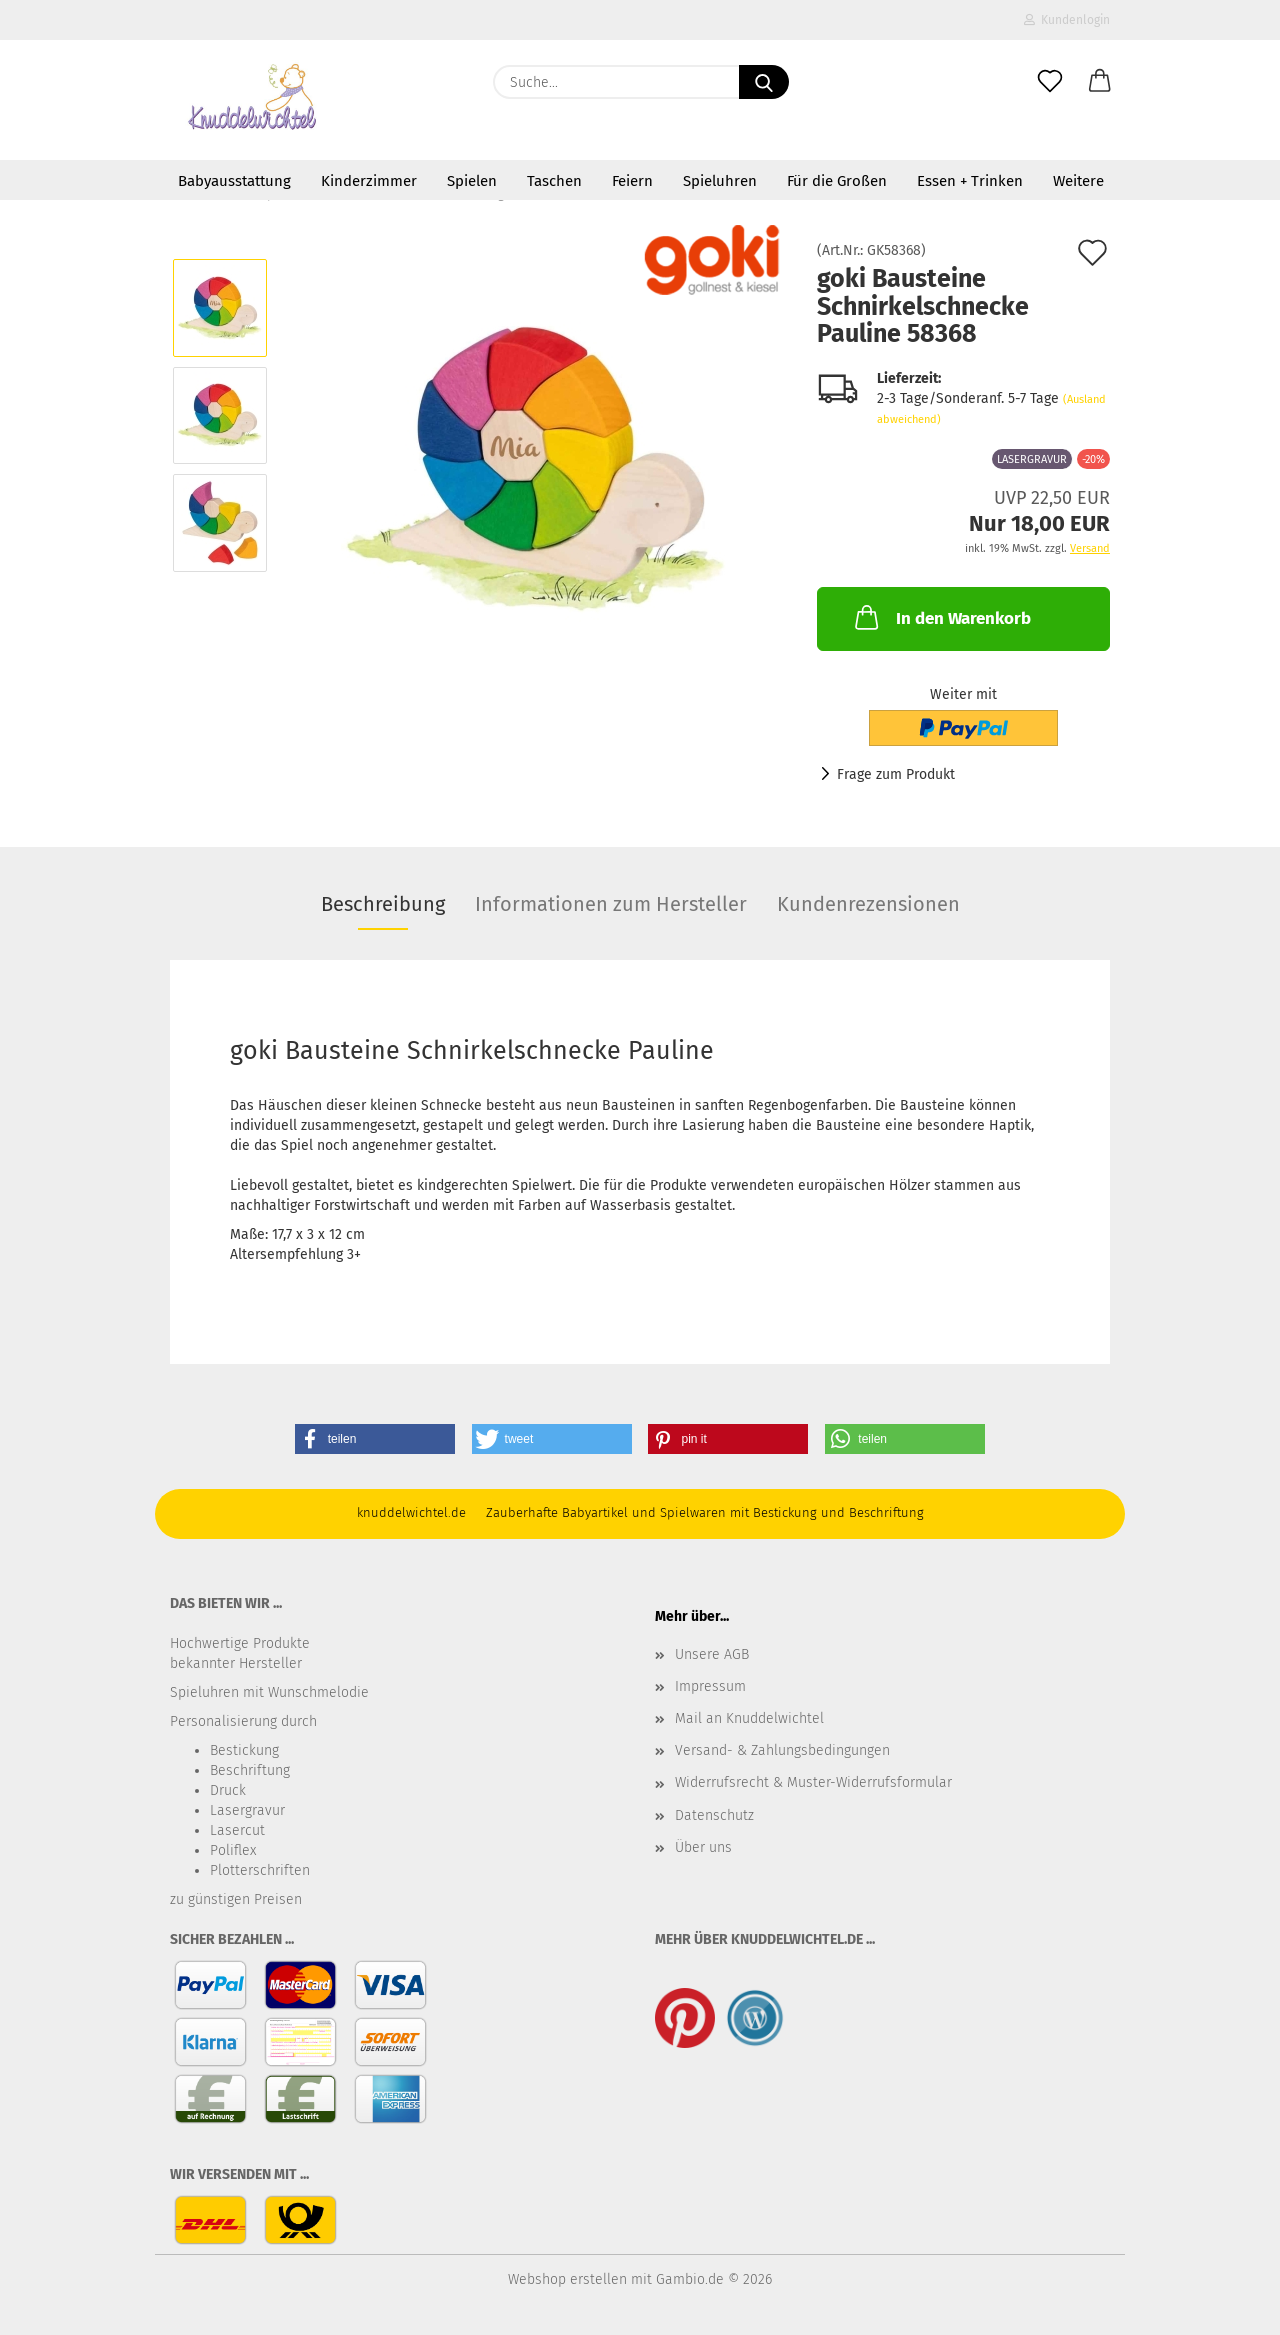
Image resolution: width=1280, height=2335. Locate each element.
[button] (1100, 82)
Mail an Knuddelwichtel (749, 1718)
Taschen (554, 181)
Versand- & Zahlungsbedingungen (782, 1750)
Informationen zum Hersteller (611, 904)
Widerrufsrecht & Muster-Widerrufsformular (813, 1782)
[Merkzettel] (1050, 82)
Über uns (703, 1847)
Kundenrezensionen (868, 904)
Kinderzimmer (369, 181)
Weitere (1078, 181)
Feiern (632, 181)
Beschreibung (383, 904)
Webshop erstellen (567, 2279)
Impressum (710, 1686)
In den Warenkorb (941, 617)
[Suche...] (764, 82)
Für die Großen (837, 181)
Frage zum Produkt (896, 774)
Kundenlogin (1067, 20)
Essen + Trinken (970, 181)
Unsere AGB (712, 1654)
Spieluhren (720, 181)
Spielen (472, 181)
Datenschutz (714, 1815)
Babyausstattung (234, 181)
